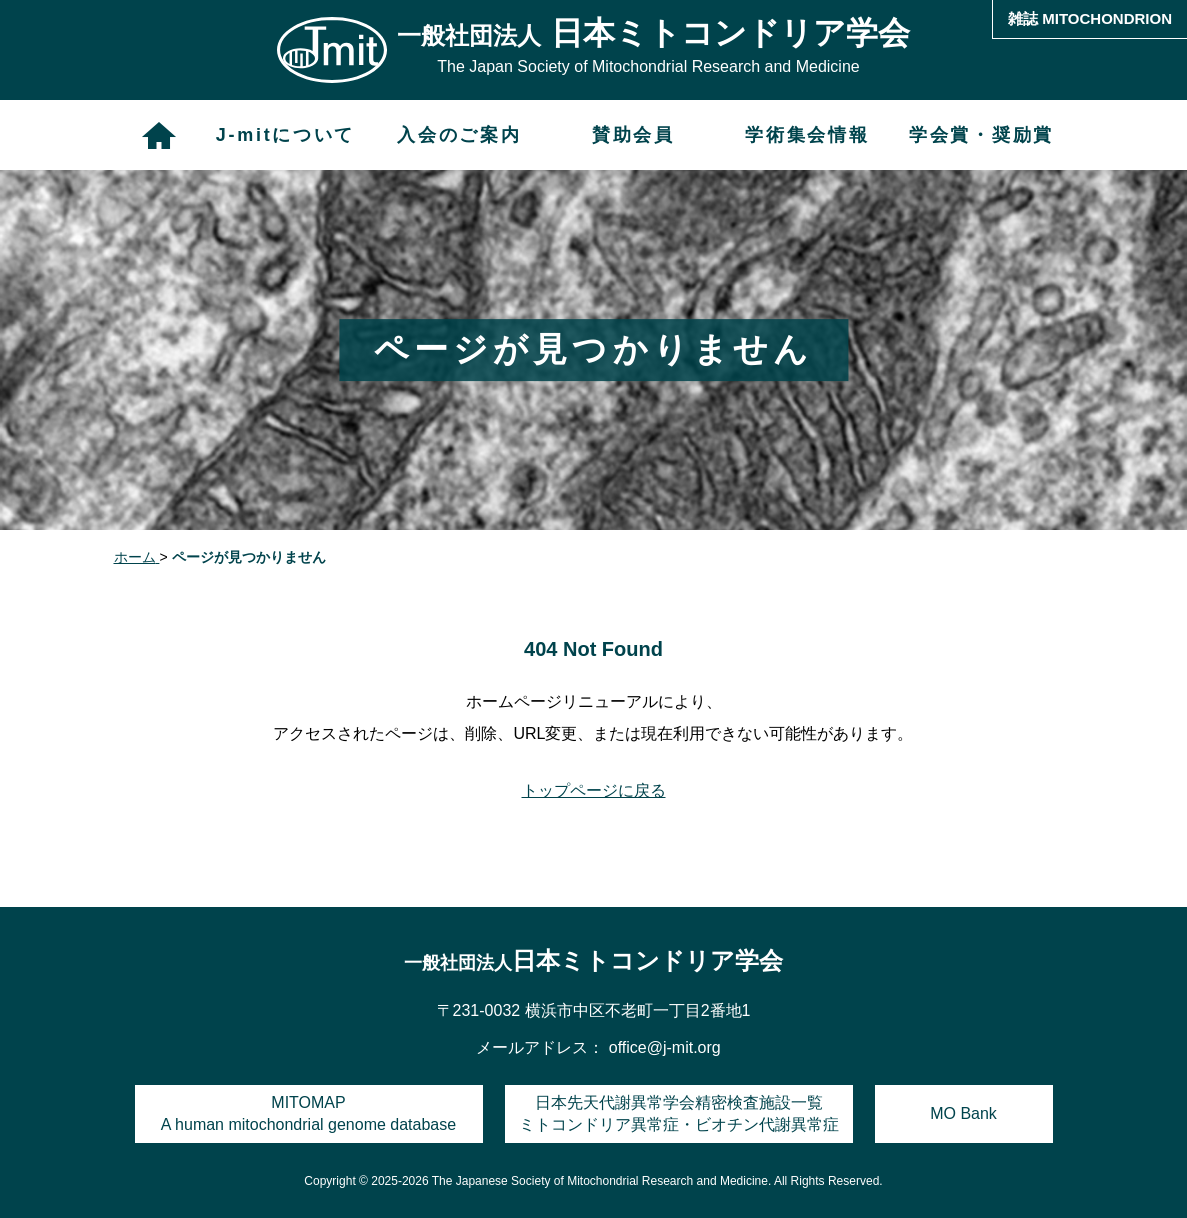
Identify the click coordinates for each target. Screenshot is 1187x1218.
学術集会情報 (807, 135)
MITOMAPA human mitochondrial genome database (308, 1113)
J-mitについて (285, 135)
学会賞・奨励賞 (981, 135)
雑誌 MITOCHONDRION (1090, 18)
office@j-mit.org (665, 1047)
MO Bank (963, 1113)
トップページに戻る (594, 790)
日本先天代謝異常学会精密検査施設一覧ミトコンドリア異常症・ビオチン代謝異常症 (679, 1113)
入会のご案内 (459, 135)
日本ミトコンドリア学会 (593, 960)
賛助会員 (633, 135)
